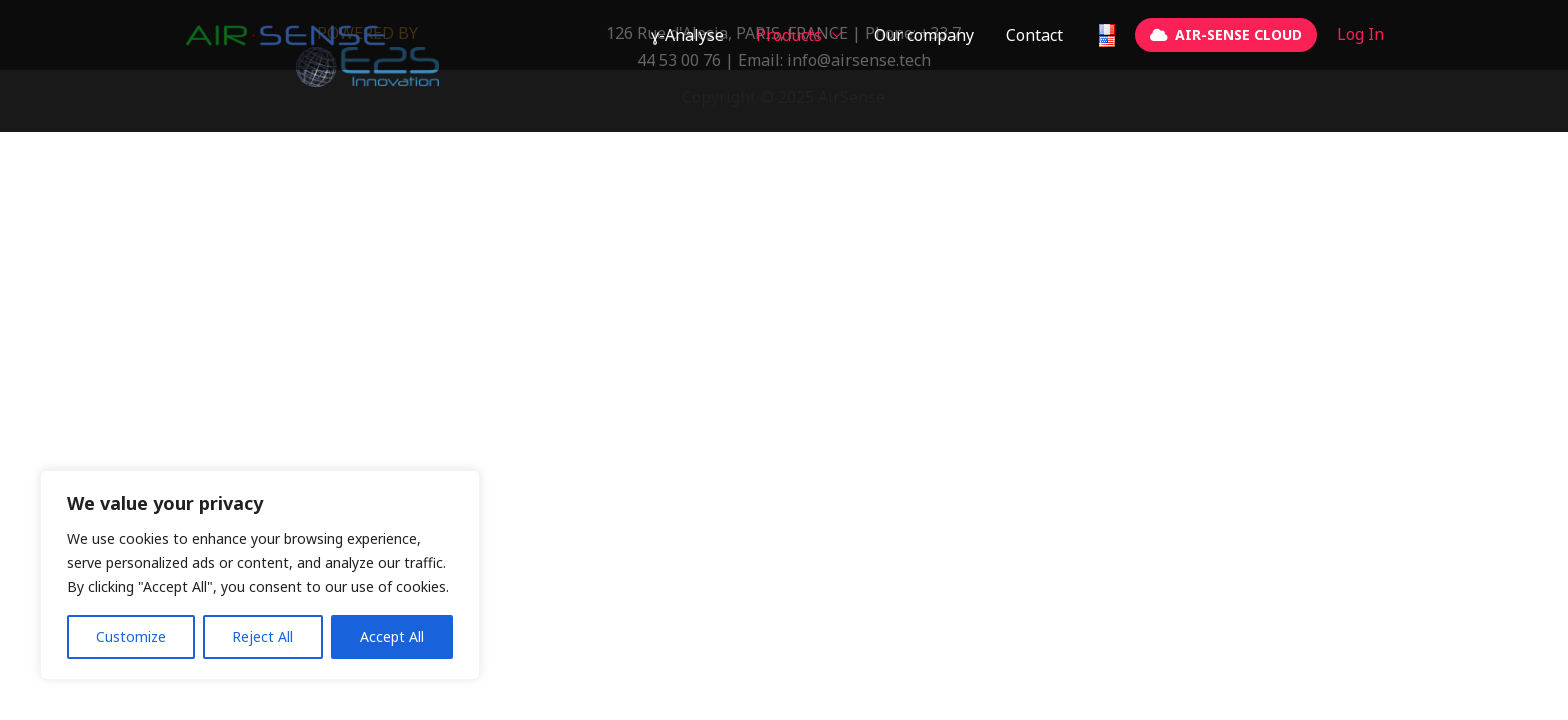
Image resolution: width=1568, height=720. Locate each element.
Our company (924, 35)
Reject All (262, 636)
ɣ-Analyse (687, 35)
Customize (131, 636)
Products (789, 35)
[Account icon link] (1360, 34)
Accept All (392, 636)
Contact (1034, 35)
